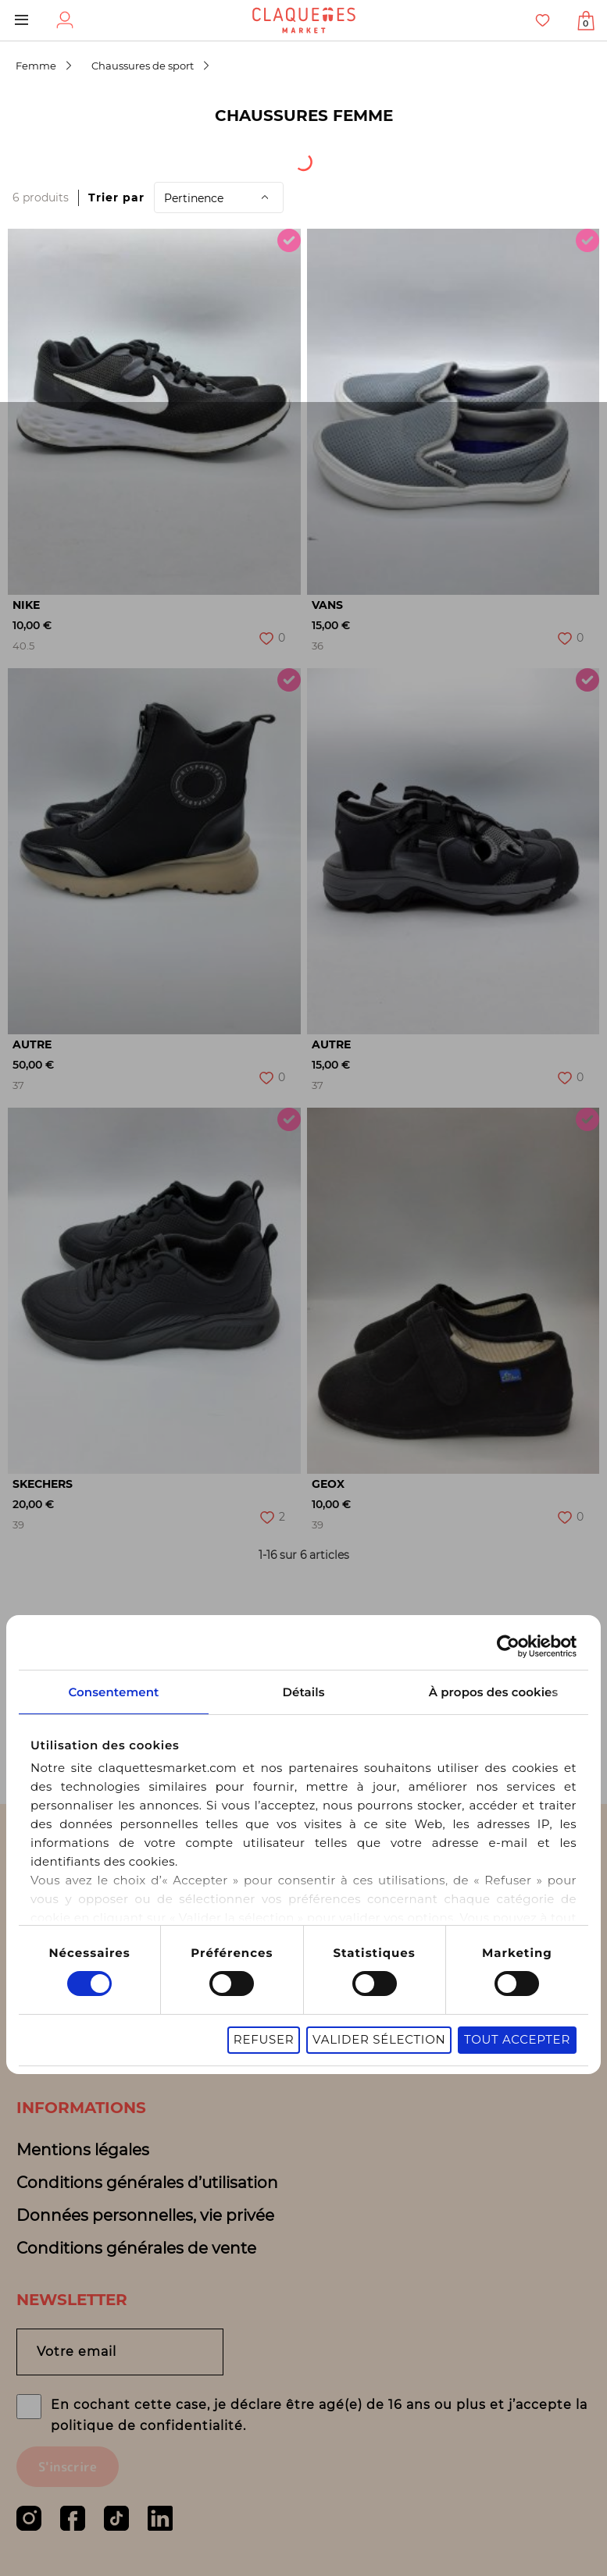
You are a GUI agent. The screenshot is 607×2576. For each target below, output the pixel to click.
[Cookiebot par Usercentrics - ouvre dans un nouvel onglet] (508, 1633)
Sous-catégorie (480, 157)
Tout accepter (517, 2026)
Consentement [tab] (113, 1678)
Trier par (116, 197)
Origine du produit (190, 157)
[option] (154, 412)
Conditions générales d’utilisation (147, 2182)
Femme (36, 65)
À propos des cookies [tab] (494, 1678)
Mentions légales (82, 2149)
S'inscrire (67, 2466)
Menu (21, 20)
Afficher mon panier (585, 23)
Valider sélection (378, 2026)
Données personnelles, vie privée (145, 2215)
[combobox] (55, 157)
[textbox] (44, 157)
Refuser (264, 2026)
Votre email (76, 2351)
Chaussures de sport (142, 65)
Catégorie (341, 157)
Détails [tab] (304, 1678)
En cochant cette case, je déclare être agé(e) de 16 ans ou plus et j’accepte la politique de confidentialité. (319, 2415)
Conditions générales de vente (136, 2248)
